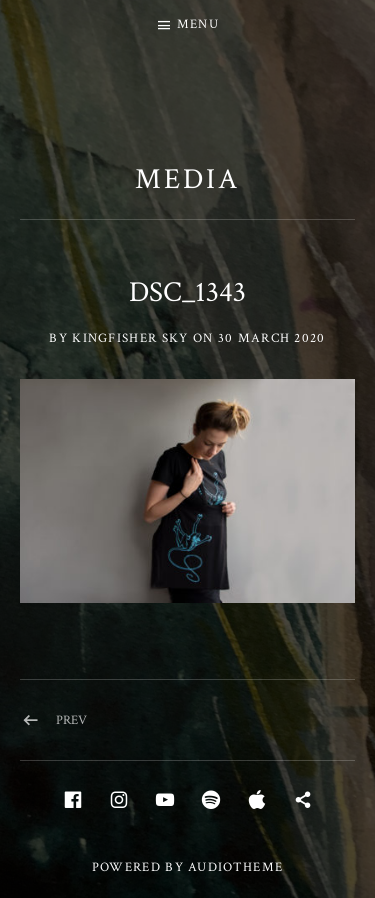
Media (187, 179)
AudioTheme (235, 867)
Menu (198, 24)
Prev (71, 720)
